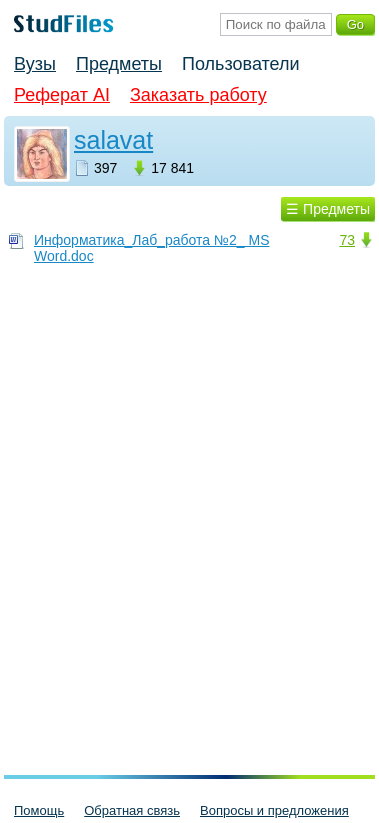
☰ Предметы (328, 209)
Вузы (35, 64)
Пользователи (240, 64)
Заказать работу (198, 95)
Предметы (119, 64)
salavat (113, 140)
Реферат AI (62, 95)
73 (347, 240)
